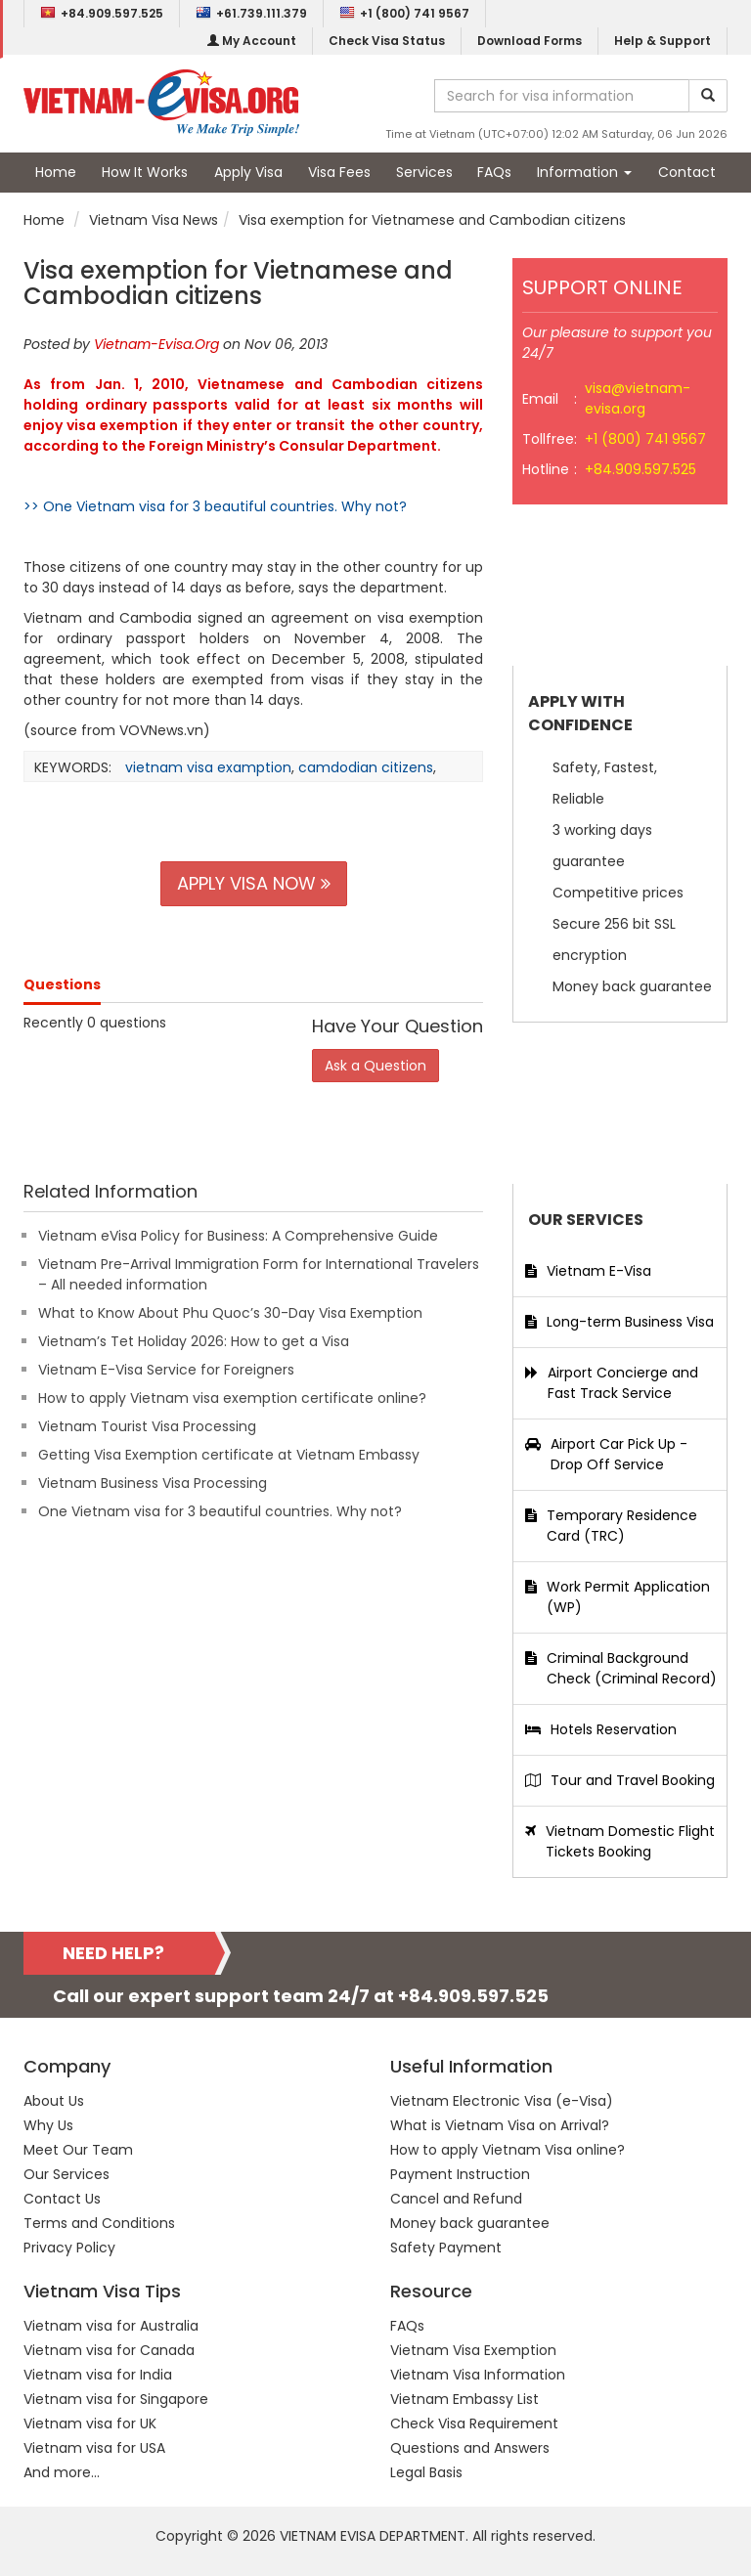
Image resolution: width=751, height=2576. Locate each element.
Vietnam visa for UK (89, 2423)
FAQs (494, 172)
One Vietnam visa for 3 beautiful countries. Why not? (220, 1511)
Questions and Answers (470, 2448)
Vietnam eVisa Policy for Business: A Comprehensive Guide (238, 1235)
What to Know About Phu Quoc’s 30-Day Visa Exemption (230, 1313)
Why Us (48, 2125)
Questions (62, 984)
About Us (53, 2101)
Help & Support (662, 40)
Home (55, 172)
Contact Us (62, 2198)
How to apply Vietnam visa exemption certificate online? (232, 1398)
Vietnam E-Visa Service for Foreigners (166, 1369)
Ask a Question (375, 1065)
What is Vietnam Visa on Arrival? (499, 2125)
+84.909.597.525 (101, 13)
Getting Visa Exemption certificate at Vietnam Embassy (229, 1454)
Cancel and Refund (456, 2198)
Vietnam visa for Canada (109, 2350)
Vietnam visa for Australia (111, 2326)
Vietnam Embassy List (464, 2399)
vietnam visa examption (208, 767)
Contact (687, 172)
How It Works (145, 172)
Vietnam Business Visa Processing (152, 1483)
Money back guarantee (470, 2223)
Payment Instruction (460, 2174)
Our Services (66, 2174)
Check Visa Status (387, 40)
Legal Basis (426, 2472)
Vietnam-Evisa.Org (156, 344)
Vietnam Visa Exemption (473, 2350)
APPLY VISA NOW (254, 883)
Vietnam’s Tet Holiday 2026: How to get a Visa (193, 1341)
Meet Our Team (78, 2150)
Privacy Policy (69, 2247)
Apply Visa (248, 172)
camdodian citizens (365, 767)
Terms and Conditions (99, 2223)
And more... (61, 2472)
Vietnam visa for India (97, 2374)
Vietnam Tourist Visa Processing (147, 1426)
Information (584, 172)
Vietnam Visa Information (477, 2374)
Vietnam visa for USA (94, 2448)
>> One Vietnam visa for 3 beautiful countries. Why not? (215, 506)
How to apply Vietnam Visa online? (507, 2150)
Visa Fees (339, 172)
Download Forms (529, 40)
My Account (251, 40)
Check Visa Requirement (474, 2423)
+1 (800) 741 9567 (404, 13)
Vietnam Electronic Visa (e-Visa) (501, 2101)
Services (424, 172)
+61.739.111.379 (251, 13)
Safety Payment (446, 2247)
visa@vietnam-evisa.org (637, 398)
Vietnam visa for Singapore (115, 2399)
